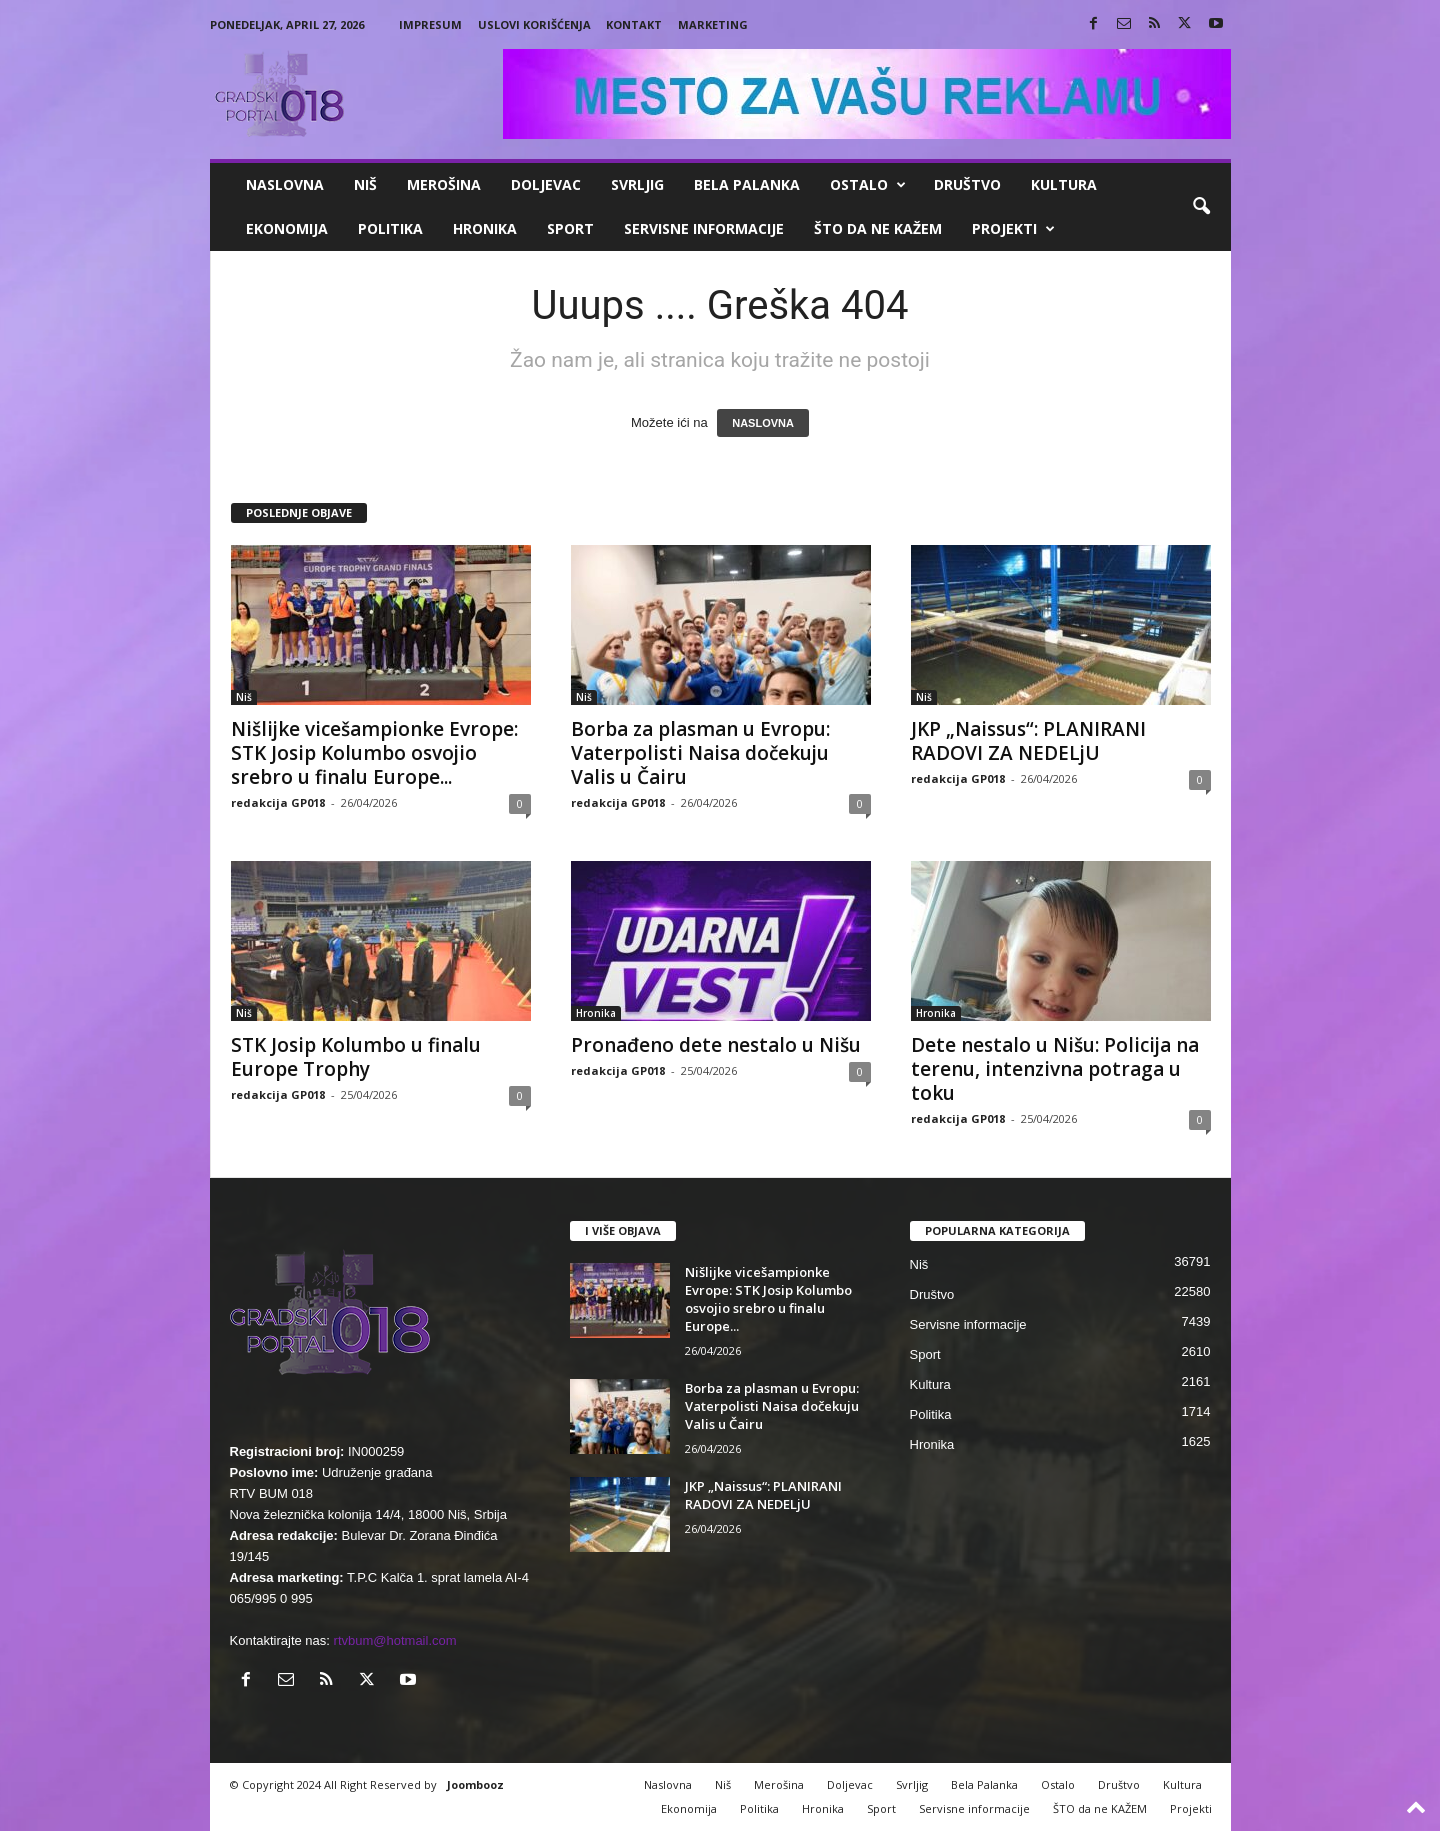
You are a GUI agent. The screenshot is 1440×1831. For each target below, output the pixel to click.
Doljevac (546, 184)
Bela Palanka (747, 184)
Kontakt (634, 24)
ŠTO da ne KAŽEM (878, 228)
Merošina (444, 184)
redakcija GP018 (278, 802)
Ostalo (868, 185)
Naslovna (285, 184)
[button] (1201, 207)
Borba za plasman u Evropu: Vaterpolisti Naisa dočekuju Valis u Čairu (700, 753)
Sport (570, 228)
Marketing (713, 24)
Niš (365, 184)
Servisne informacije (704, 228)
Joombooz (475, 1784)
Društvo (967, 184)
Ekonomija (287, 228)
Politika (390, 228)
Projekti (1013, 229)
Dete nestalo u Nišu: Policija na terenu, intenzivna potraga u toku (1055, 1069)
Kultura (1064, 184)
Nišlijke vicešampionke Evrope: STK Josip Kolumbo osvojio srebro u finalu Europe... (374, 753)
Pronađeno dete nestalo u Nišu (716, 1045)
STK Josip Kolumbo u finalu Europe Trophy (356, 1057)
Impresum (430, 24)
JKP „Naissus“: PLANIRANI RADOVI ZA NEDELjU (1028, 741)
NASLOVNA (763, 423)
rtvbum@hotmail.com (395, 1640)
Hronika (485, 228)
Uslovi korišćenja (534, 24)
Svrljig (637, 184)
